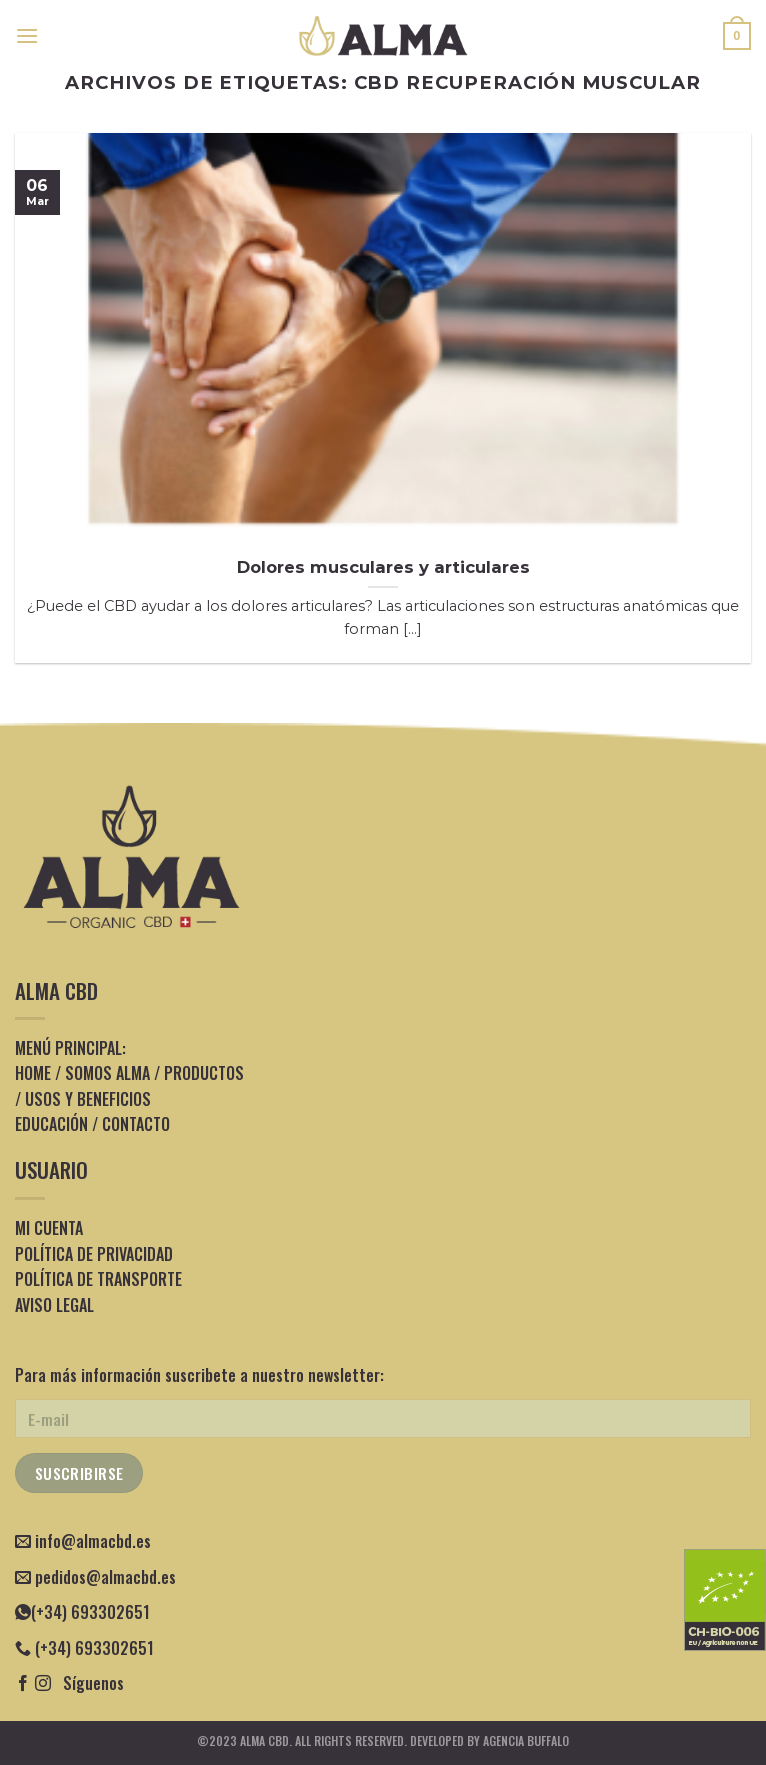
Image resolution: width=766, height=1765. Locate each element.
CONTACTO (136, 1124)
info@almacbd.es (93, 1541)
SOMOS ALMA (107, 1073)
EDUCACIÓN (51, 1124)
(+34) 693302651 (82, 1612)
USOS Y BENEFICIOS (88, 1099)
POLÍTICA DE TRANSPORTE (98, 1279)
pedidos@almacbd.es (105, 1577)
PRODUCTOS (204, 1073)
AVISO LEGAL (54, 1305)
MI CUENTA (49, 1228)
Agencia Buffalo (526, 1740)
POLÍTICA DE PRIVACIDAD (94, 1254)
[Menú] (27, 35)
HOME (33, 1073)
